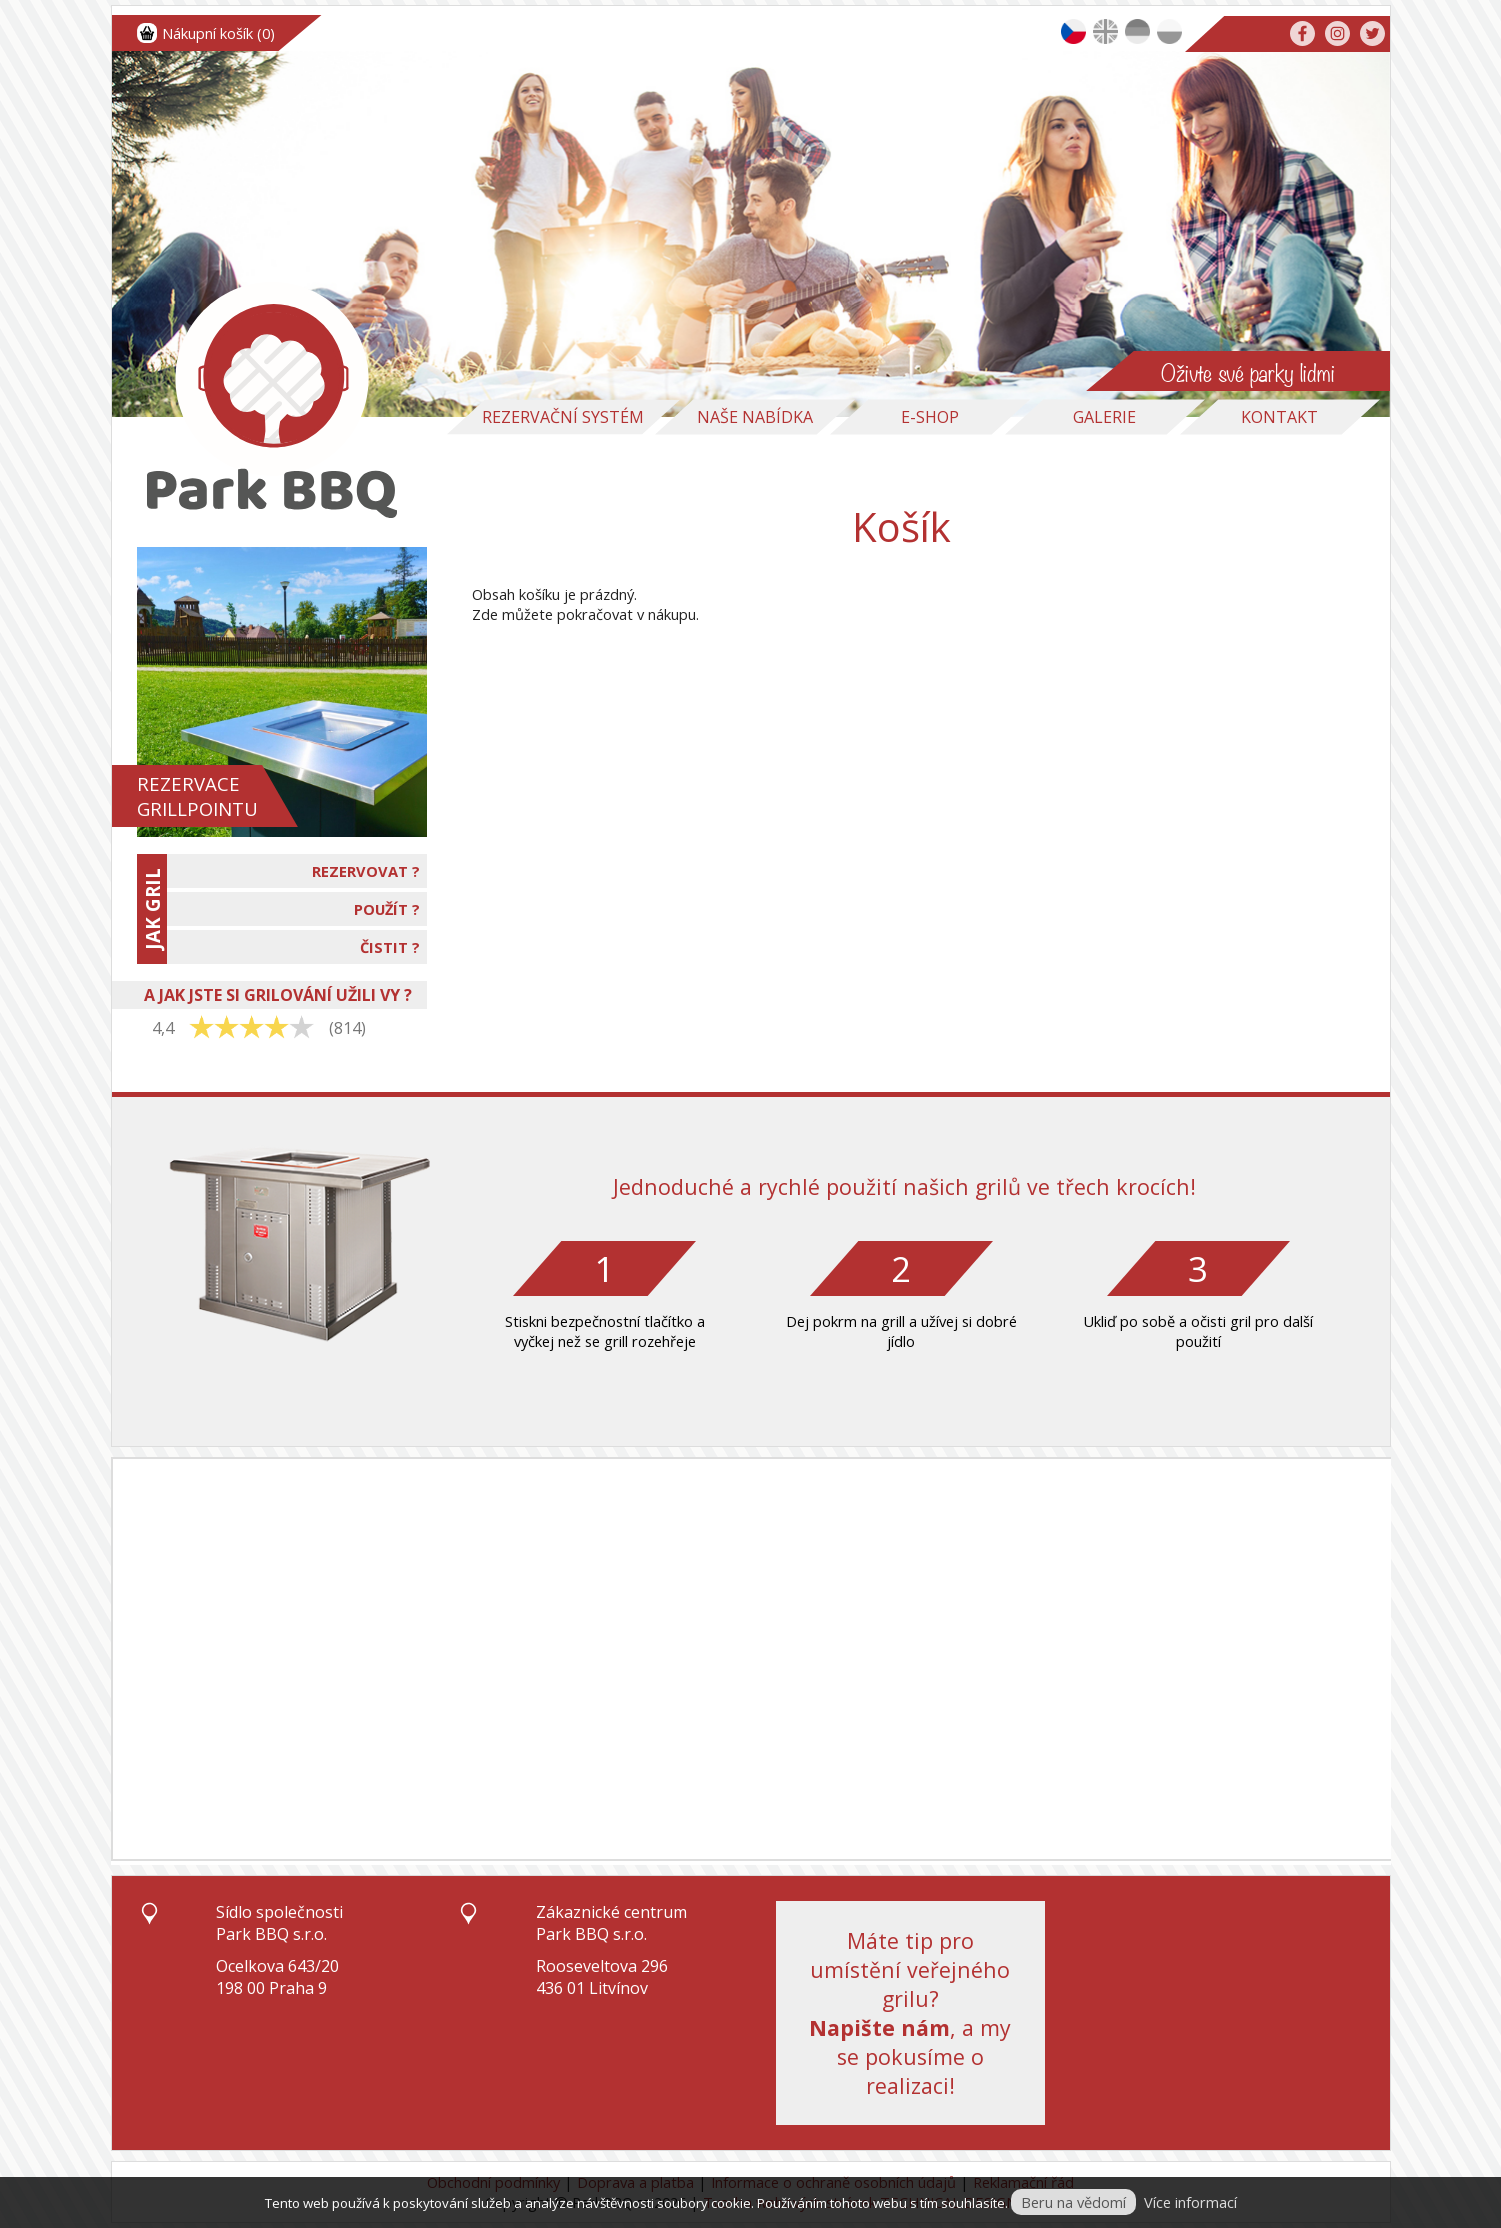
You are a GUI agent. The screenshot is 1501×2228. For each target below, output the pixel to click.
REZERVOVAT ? (366, 871)
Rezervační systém (563, 417)
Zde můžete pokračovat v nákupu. (585, 614)
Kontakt (1279, 417)
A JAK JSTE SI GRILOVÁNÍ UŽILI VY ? (278, 995)
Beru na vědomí (1073, 2202)
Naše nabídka (755, 417)
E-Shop (930, 417)
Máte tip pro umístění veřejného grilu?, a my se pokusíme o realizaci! (910, 2013)
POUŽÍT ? (387, 909)
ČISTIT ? (390, 947)
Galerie (1104, 417)
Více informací (1190, 2202)
